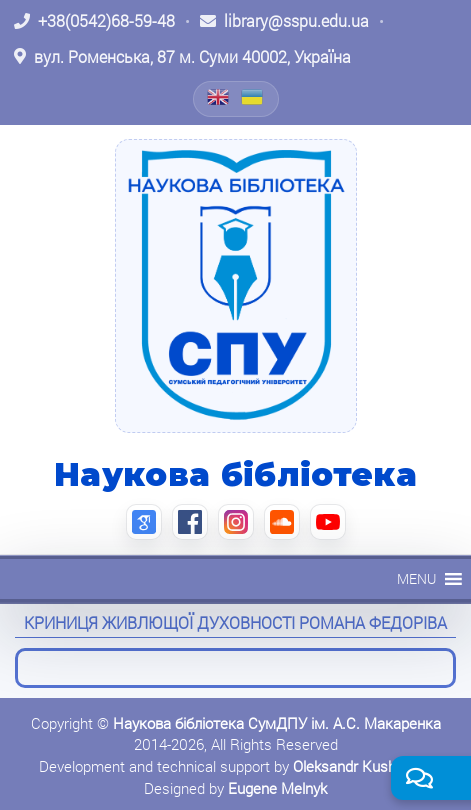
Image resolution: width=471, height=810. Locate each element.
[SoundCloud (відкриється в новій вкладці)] (282, 522)
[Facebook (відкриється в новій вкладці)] (190, 522)
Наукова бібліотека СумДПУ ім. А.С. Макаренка (277, 723)
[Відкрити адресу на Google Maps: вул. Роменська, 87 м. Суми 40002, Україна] (182, 57)
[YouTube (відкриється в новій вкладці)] (328, 522)
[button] (416, 579)
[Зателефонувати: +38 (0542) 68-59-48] (94, 21)
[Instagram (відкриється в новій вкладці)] (236, 522)
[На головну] (236, 286)
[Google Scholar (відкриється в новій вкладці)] (144, 522)
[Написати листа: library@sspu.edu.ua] (284, 21)
